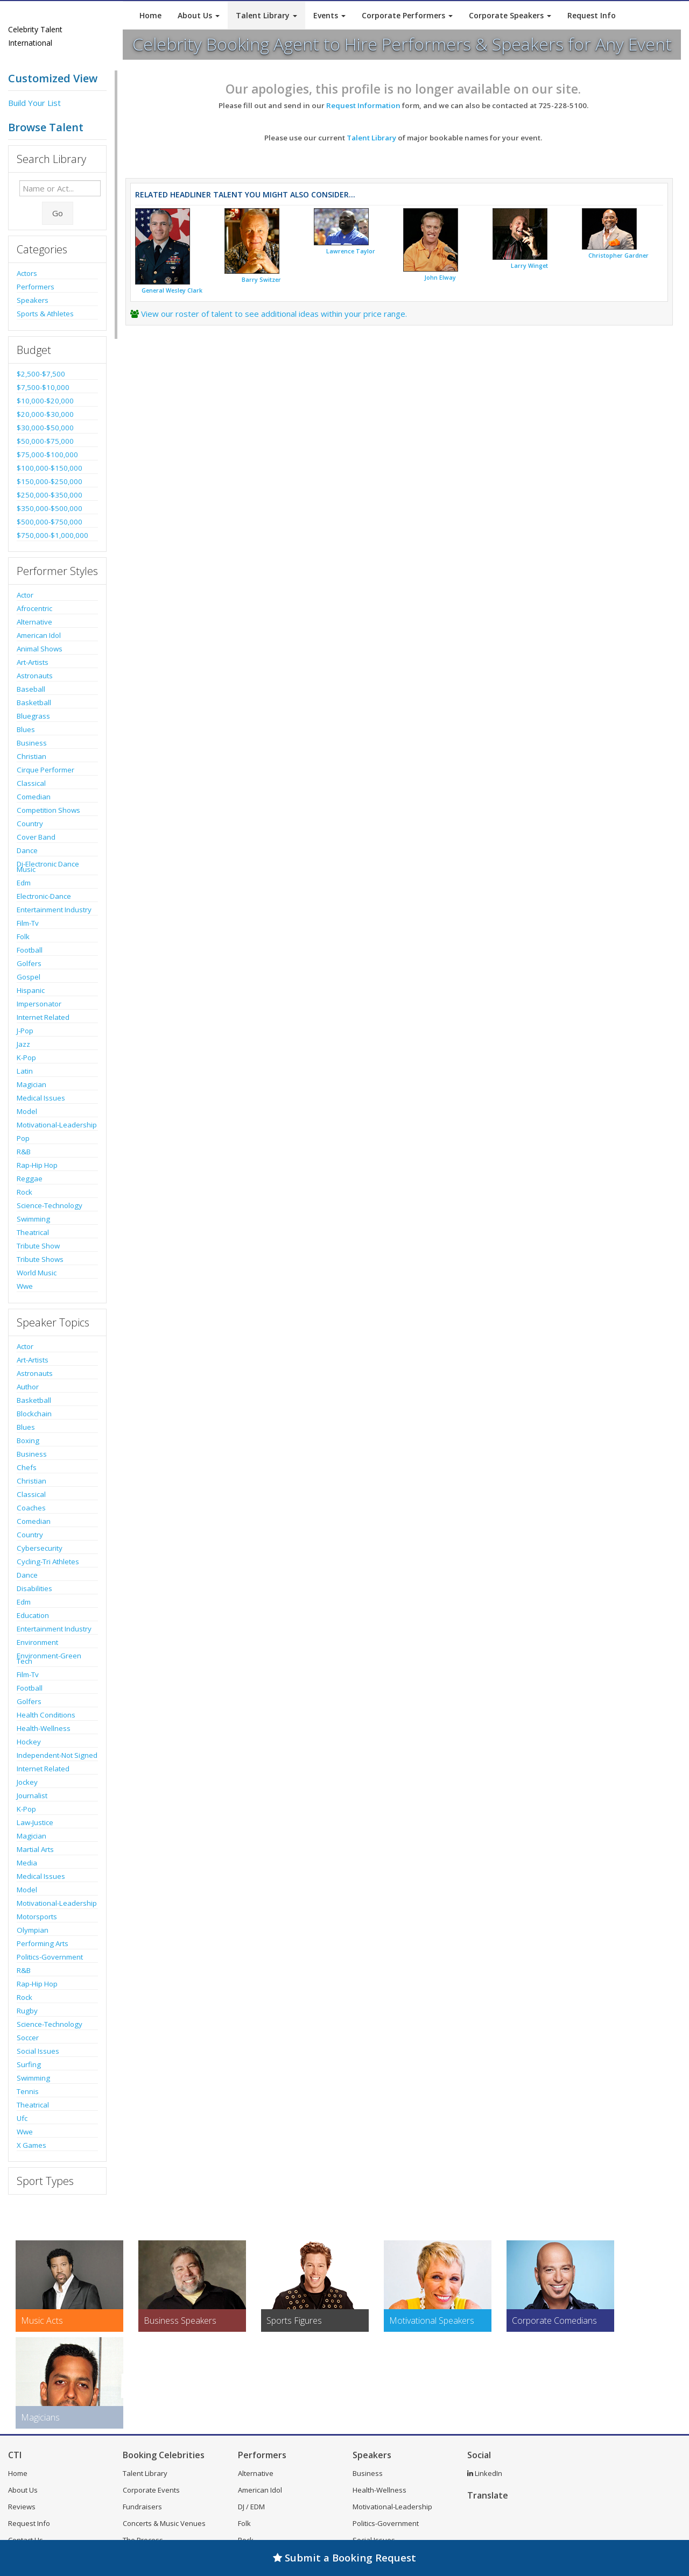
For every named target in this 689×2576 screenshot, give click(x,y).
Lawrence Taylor (350, 251)
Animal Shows (39, 648)
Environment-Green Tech (49, 1658)
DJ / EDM (251, 2506)
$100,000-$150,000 (49, 468)
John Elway (440, 277)
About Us (199, 15)
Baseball (31, 689)
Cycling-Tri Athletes (48, 1561)
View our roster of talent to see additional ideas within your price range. (274, 313)
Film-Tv (28, 923)
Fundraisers (142, 2506)
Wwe (25, 1286)
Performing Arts (42, 1943)
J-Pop (25, 1030)
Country (30, 823)
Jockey (27, 1782)
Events (329, 15)
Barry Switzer (261, 279)
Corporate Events (151, 2490)
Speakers (32, 300)
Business (32, 743)
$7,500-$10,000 (43, 387)
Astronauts (35, 675)
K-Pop (26, 1057)
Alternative (34, 622)
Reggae (30, 1178)
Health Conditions (46, 1715)
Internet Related (43, 1017)
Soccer (28, 2037)
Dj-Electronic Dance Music (48, 866)
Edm (24, 882)
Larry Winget (529, 265)
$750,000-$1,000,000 (52, 535)
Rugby (27, 2010)
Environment (37, 1642)
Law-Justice (35, 1822)
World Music (37, 1272)
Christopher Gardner (618, 255)
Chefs (27, 1467)
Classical (31, 783)
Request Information (363, 105)
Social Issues (38, 2051)
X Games (31, 2145)
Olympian (32, 1930)
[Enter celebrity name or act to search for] (60, 188)
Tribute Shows (40, 1259)
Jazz (23, 1044)
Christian (31, 756)
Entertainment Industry (54, 909)
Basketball (34, 702)
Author (28, 1386)
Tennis (28, 2091)
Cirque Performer (45, 769)
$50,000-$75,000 (45, 441)
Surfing (29, 2064)
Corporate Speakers (510, 15)
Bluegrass (33, 716)
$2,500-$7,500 (41, 374)
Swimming (33, 1219)
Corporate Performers (407, 15)
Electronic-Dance (44, 896)
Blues (26, 729)
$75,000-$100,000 (47, 454)
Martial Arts (35, 1849)
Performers (35, 286)
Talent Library (266, 15)
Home (150, 15)
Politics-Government (50, 1957)
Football (30, 950)
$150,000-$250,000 (49, 481)
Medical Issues (41, 1098)
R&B (24, 1151)
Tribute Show (38, 1245)
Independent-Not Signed (57, 1755)
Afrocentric (34, 608)
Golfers (29, 963)
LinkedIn (484, 2473)
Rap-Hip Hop (37, 1165)
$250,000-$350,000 (49, 495)
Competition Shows (48, 810)
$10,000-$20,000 (45, 400)
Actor (25, 595)
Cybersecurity (39, 1548)
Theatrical (33, 1232)
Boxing (28, 1440)
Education (33, 1615)
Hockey (29, 1741)
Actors (27, 273)
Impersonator (39, 1003)
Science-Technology (49, 1205)
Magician (31, 1084)
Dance (27, 850)
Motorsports (37, 1916)
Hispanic (31, 990)
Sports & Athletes (45, 313)
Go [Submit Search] (57, 213)
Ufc (22, 2118)
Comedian (34, 796)
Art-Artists (32, 662)
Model (27, 1111)
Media (27, 1862)
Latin (25, 1071)
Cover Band (36, 837)
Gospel (28, 977)
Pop (23, 1138)
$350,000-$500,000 (49, 508)
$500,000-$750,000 (49, 521)
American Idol (39, 635)
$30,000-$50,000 (45, 427)
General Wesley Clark (172, 290)
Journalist (32, 1795)
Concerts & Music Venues (164, 2523)
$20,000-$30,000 (45, 414)
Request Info (591, 15)
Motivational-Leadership (57, 1124)
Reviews (22, 2506)
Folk (23, 936)
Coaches (31, 1507)
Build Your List (34, 102)
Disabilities (34, 1588)
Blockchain (34, 1413)
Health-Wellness (44, 1728)
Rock (24, 1192)
